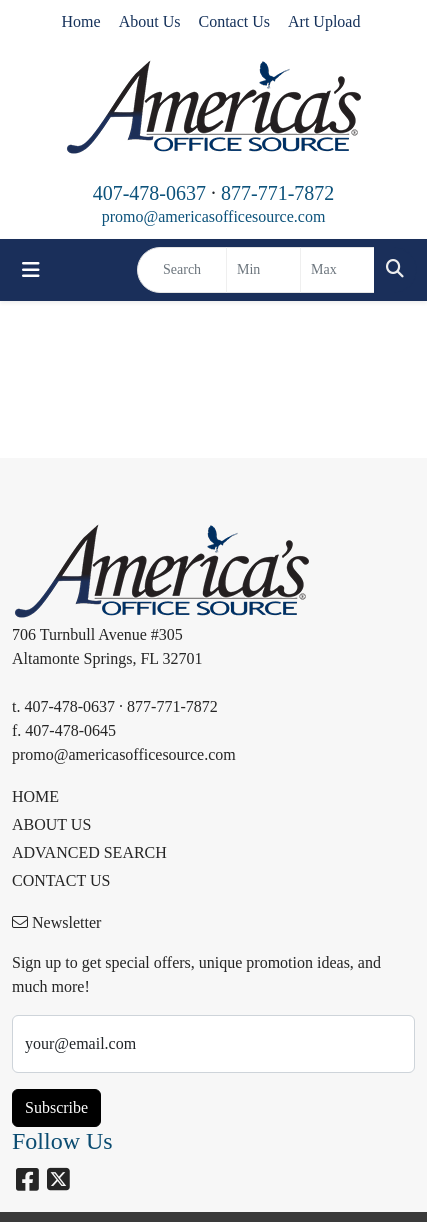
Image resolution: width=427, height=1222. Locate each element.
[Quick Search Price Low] (263, 270)
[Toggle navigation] (31, 270)
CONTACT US (61, 880)
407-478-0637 (149, 193)
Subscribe (56, 1107)
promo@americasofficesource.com (214, 216)
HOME (35, 796)
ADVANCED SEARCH (89, 852)
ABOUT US (51, 824)
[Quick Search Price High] (337, 270)
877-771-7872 (277, 193)
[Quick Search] (182, 270)
